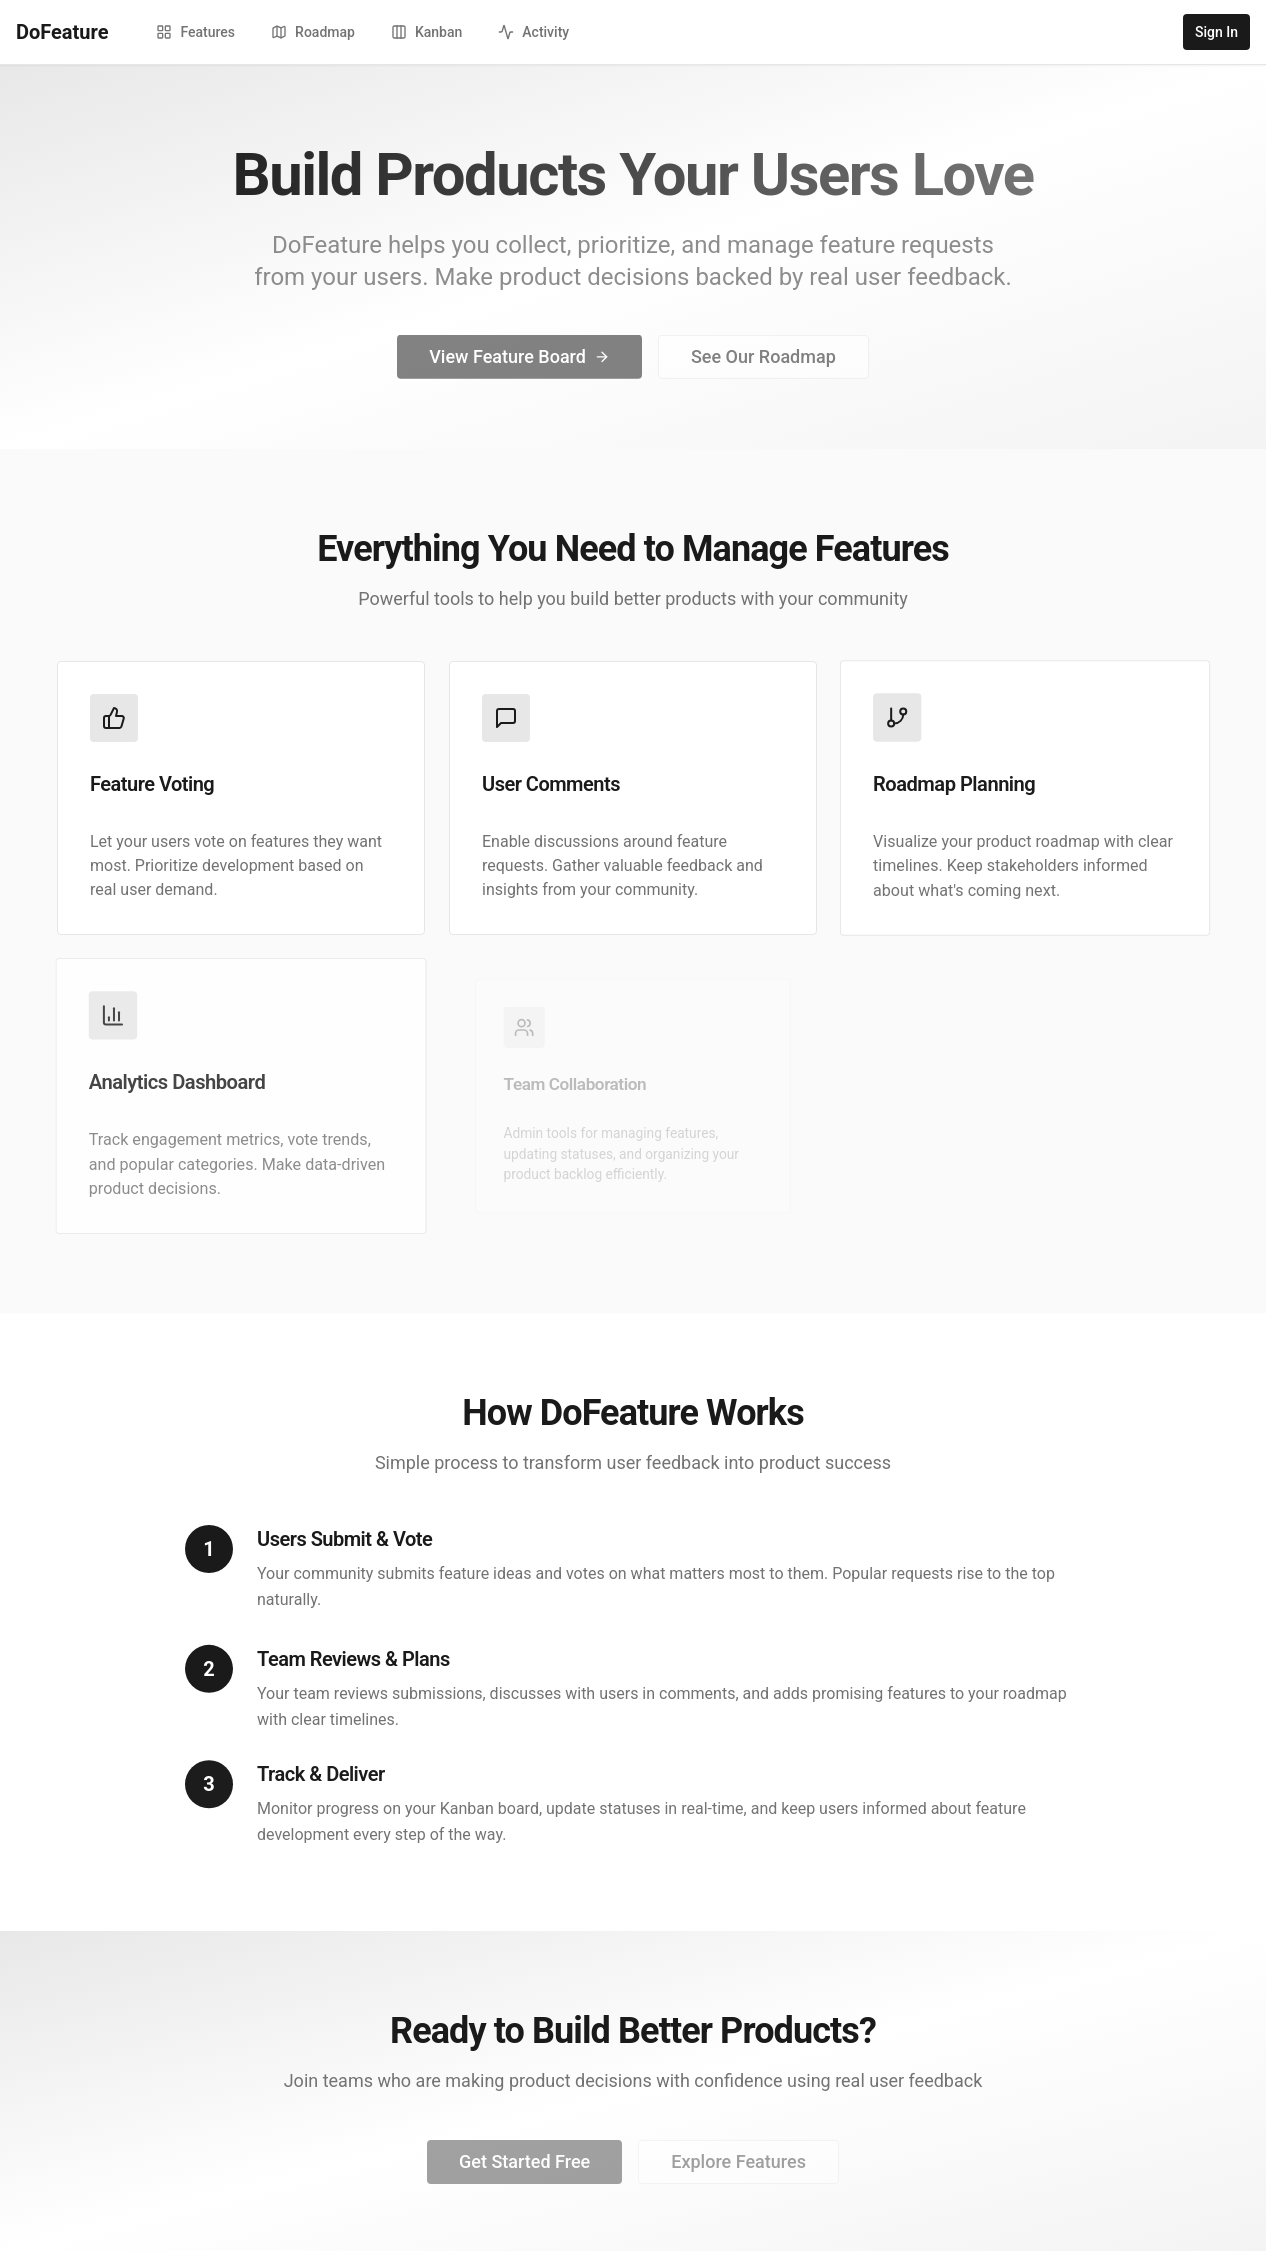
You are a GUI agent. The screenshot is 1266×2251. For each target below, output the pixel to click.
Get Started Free (524, 2168)
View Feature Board (519, 360)
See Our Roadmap (763, 360)
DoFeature (62, 32)
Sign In (1216, 32)
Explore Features (738, 2168)
